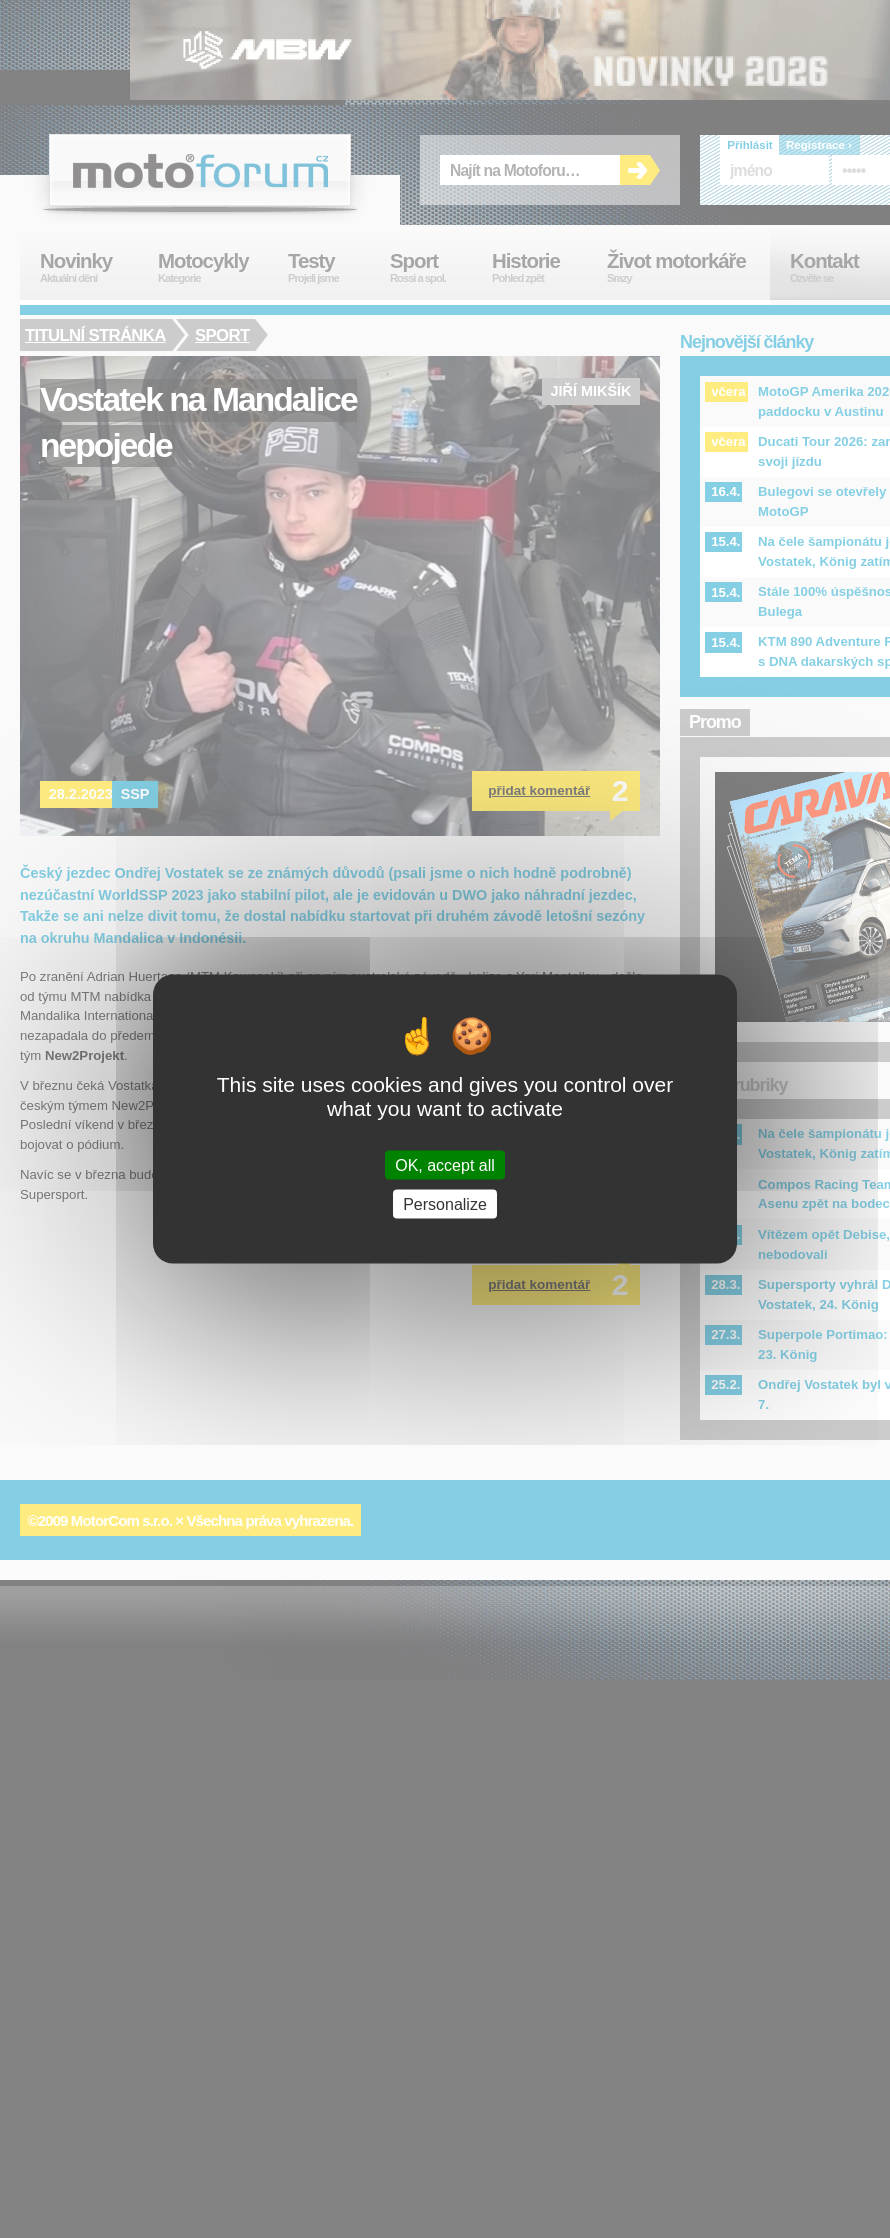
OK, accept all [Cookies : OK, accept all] (445, 1164)
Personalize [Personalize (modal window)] (445, 1203)
